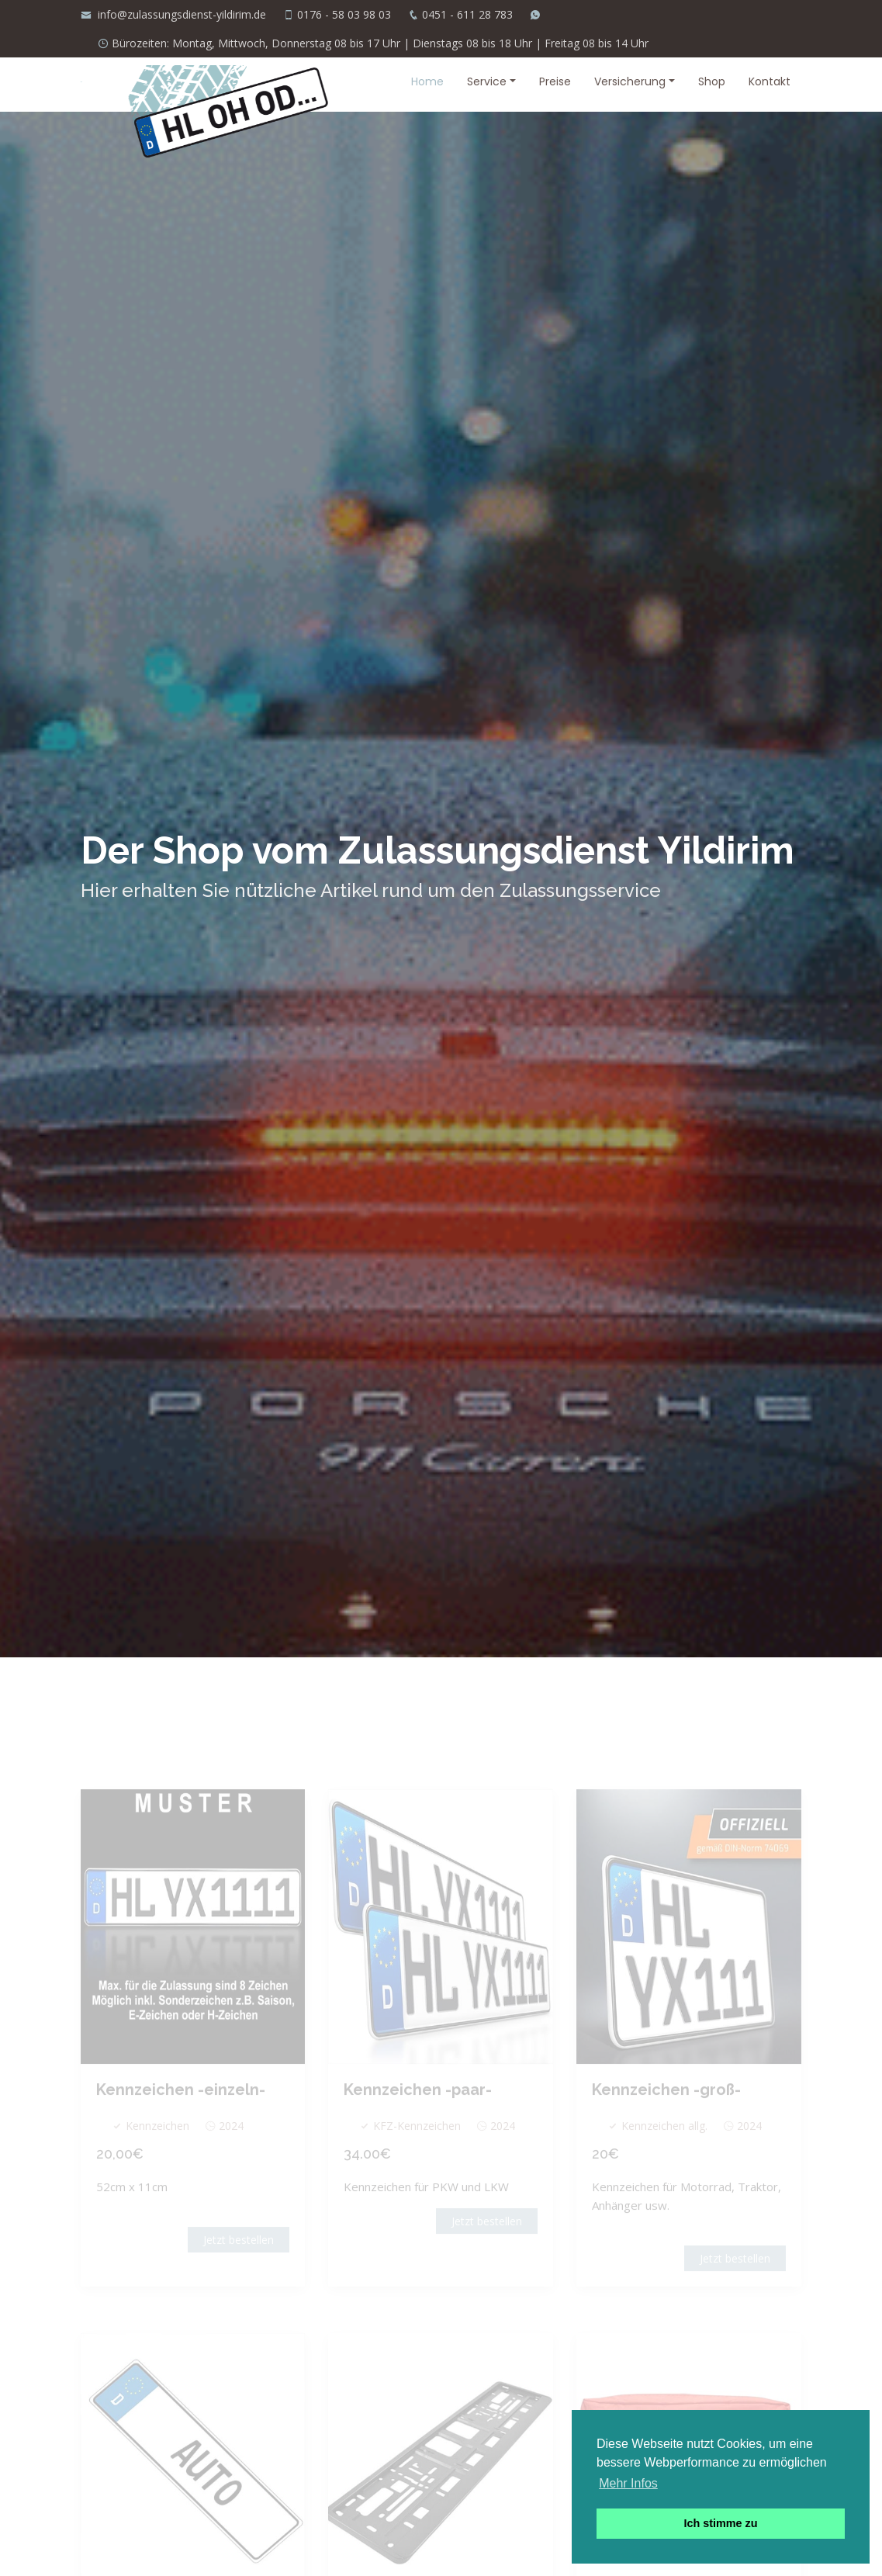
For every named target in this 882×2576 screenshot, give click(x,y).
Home (427, 81)
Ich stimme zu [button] (720, 2523)
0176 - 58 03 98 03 (344, 14)
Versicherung (630, 81)
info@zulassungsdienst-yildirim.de (180, 14)
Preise (555, 81)
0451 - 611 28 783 (467, 14)
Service (487, 81)
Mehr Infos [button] (628, 2483)
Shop (711, 81)
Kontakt (769, 81)
